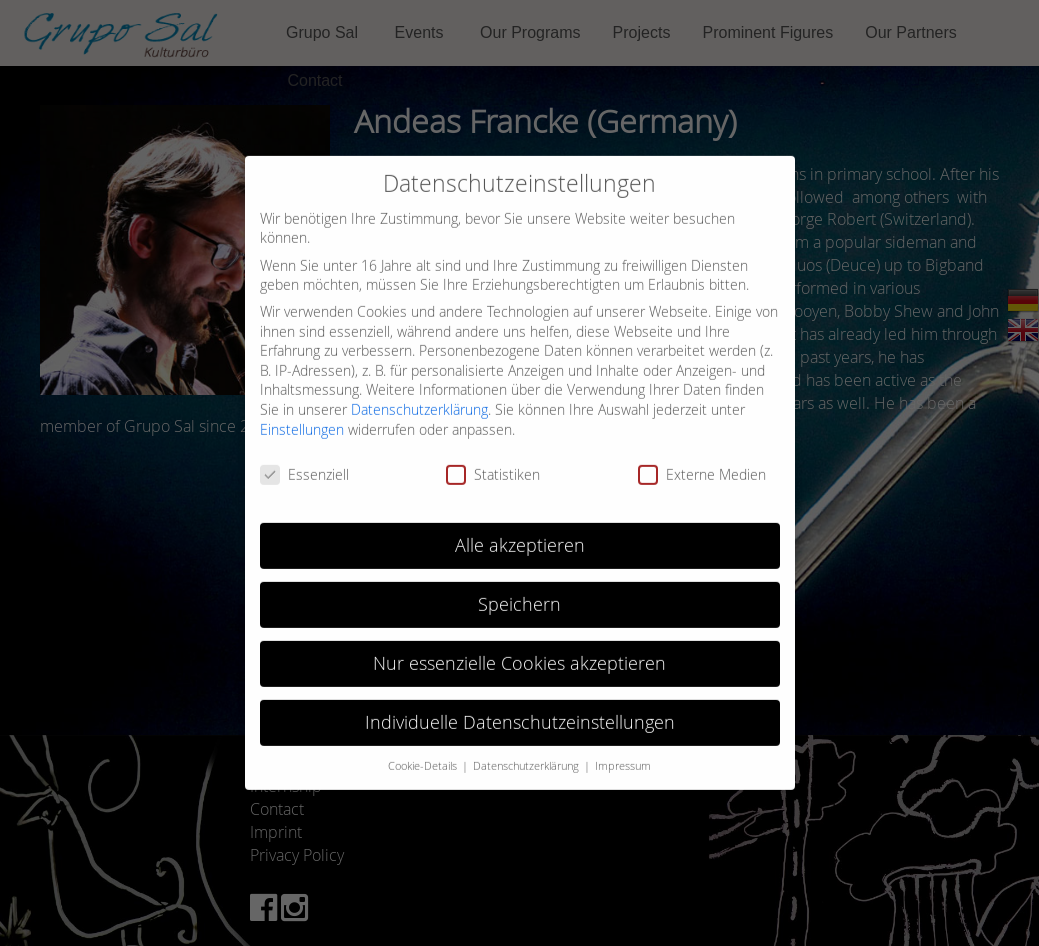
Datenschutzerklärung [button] (527, 755)
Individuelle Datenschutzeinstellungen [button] (520, 711)
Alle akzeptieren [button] (520, 535)
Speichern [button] (519, 594)
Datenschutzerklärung (419, 398)
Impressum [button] (623, 755)
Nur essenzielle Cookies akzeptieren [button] (519, 652)
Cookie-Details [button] (424, 755)
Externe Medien (702, 464)
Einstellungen (302, 418)
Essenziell (304, 464)
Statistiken (493, 464)
